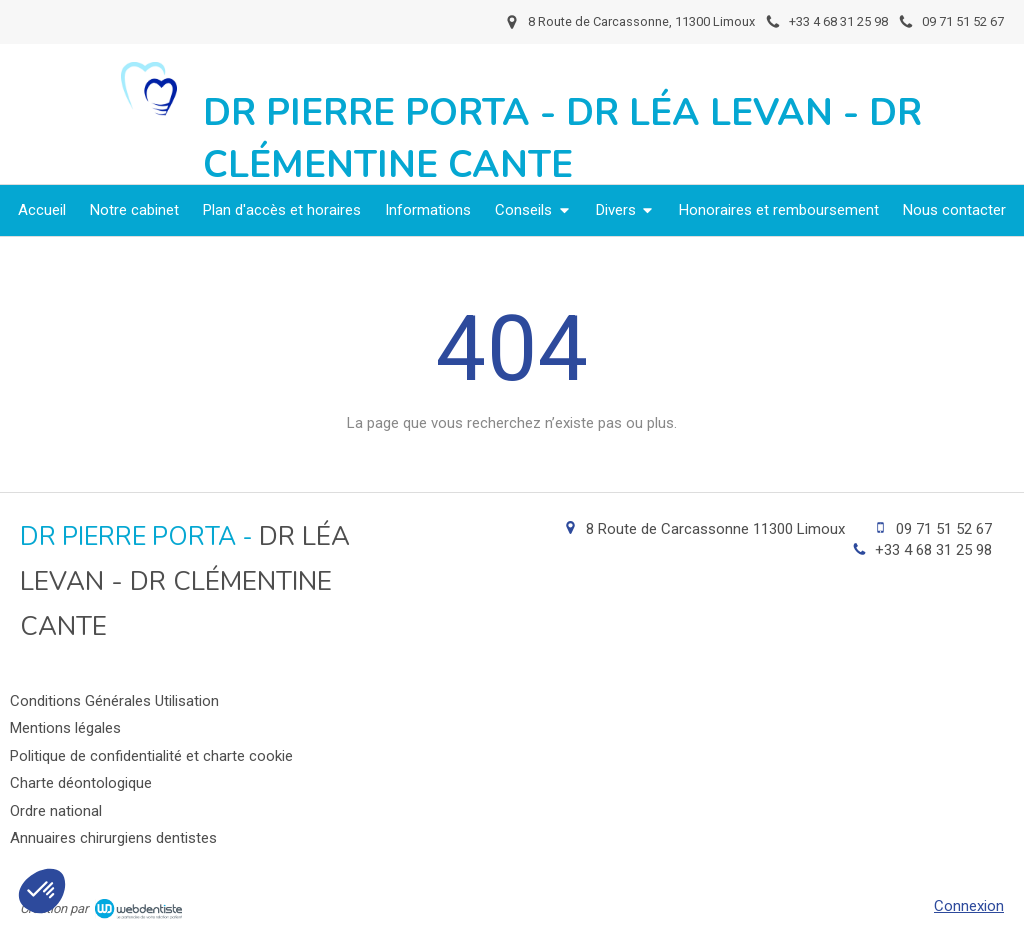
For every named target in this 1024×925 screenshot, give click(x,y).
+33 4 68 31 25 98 (933, 550)
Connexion (969, 906)
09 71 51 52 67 (944, 529)
